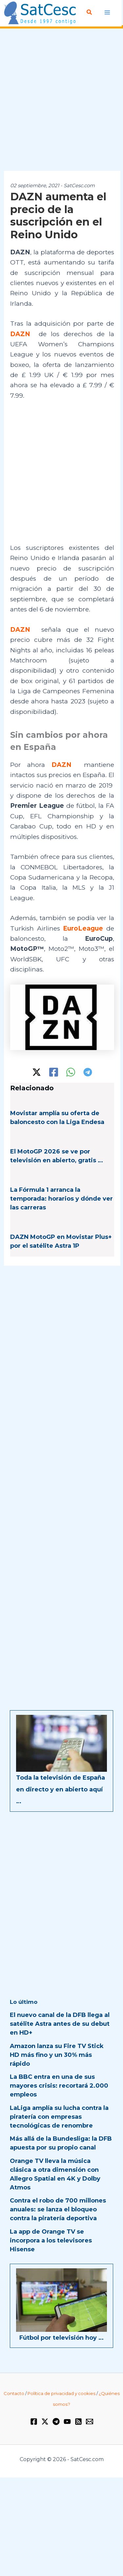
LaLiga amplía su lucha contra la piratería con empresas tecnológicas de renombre (59, 2116)
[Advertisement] (61, 100)
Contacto (14, 2393)
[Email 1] (89, 2421)
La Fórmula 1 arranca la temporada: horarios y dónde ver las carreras (61, 1198)
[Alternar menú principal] (107, 13)
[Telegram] (87, 1072)
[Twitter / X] (36, 1072)
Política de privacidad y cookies (61, 2393)
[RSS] (78, 2421)
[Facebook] (53, 1072)
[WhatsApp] (70, 1072)
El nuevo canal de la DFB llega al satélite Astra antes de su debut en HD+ (60, 2023)
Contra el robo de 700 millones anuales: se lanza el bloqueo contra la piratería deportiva (58, 2209)
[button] (89, 12)
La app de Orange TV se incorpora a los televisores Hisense (51, 2240)
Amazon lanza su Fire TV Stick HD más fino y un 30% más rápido (57, 2054)
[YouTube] (67, 2421)
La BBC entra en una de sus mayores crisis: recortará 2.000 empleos (59, 2085)
